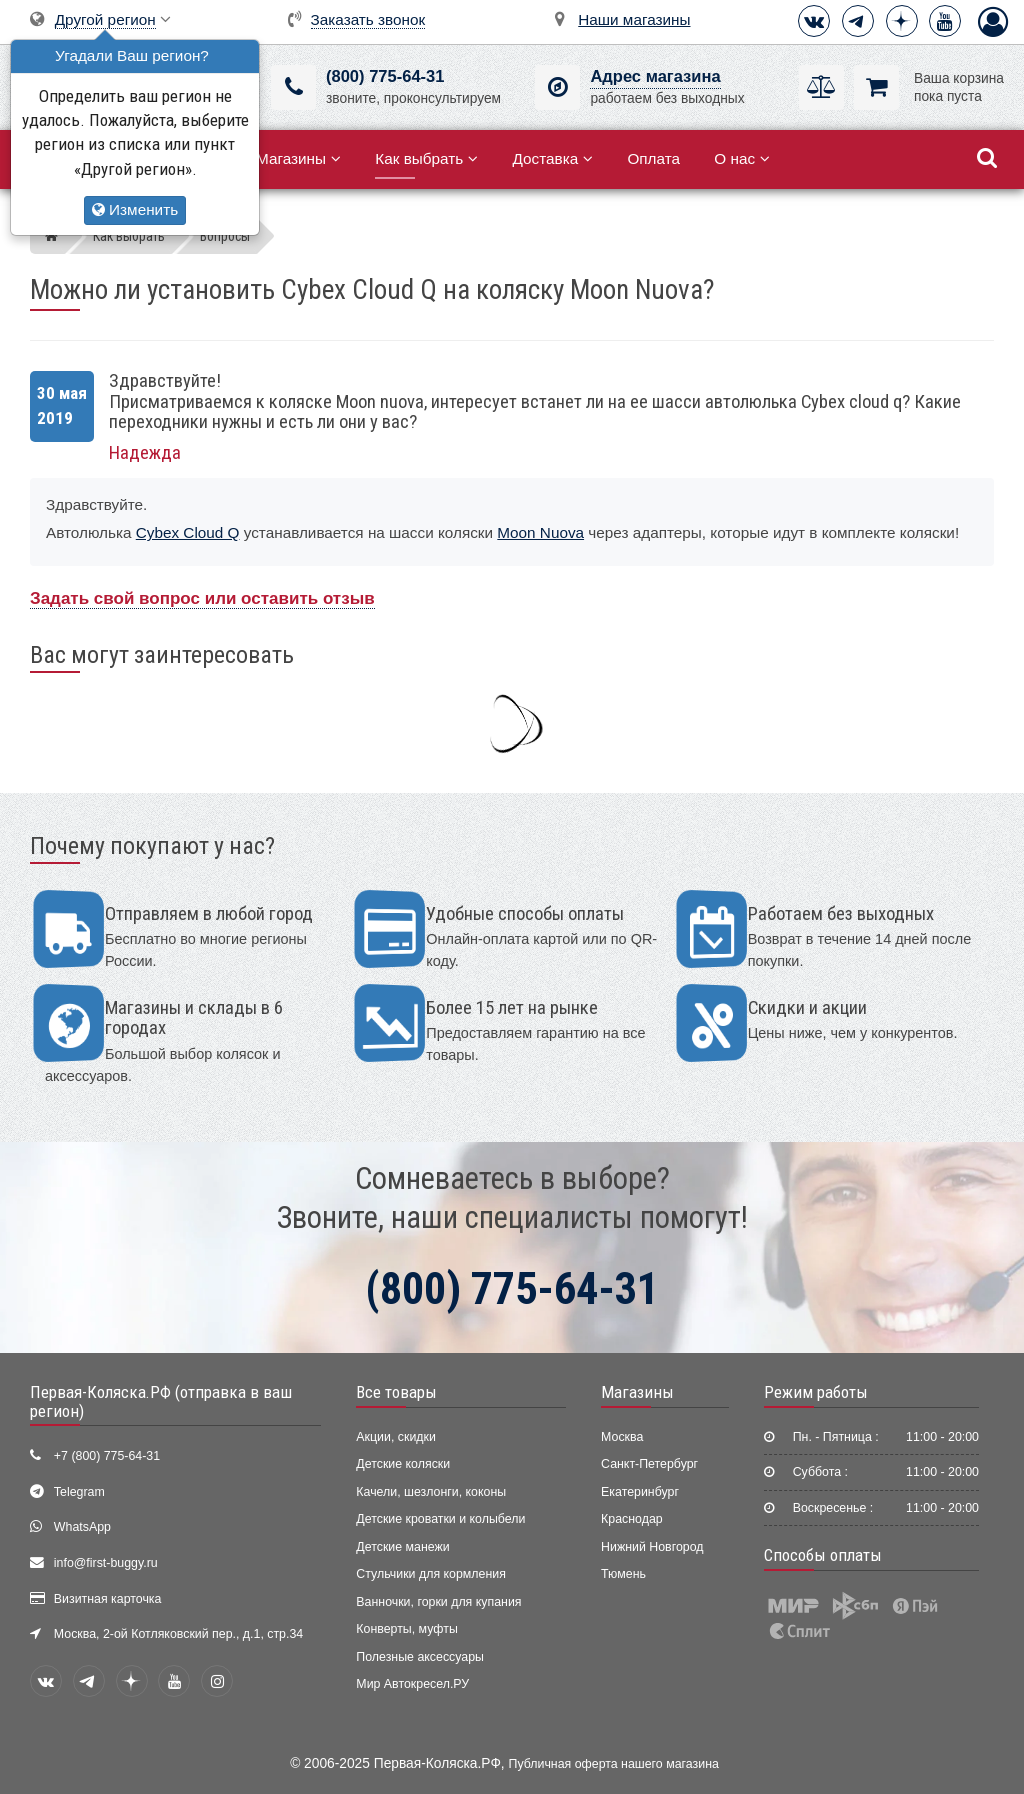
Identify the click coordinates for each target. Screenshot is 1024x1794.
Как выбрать (426, 158)
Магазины (298, 158)
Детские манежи (402, 1547)
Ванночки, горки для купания (438, 1602)
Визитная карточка (108, 1599)
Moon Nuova (540, 532)
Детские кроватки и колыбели (440, 1519)
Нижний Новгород (652, 1547)
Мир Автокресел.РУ (412, 1684)
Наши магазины (634, 19)
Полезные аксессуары (420, 1657)
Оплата (653, 158)
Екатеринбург (640, 1492)
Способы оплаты (823, 1555)
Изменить (135, 209)
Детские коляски (403, 1464)
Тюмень (623, 1574)
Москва (622, 1437)
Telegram (79, 1492)
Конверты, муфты (406, 1629)
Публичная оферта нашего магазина (614, 1764)
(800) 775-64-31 (385, 76)
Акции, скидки (396, 1437)
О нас (742, 158)
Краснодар (632, 1519)
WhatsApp (82, 1527)
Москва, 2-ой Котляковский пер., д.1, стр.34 (178, 1634)
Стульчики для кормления (431, 1574)
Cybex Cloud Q (188, 532)
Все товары (396, 1392)
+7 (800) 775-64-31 (107, 1456)
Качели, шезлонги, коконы (431, 1492)
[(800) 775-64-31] (293, 87)
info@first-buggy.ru (106, 1563)
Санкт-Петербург (649, 1464)
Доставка (552, 158)
